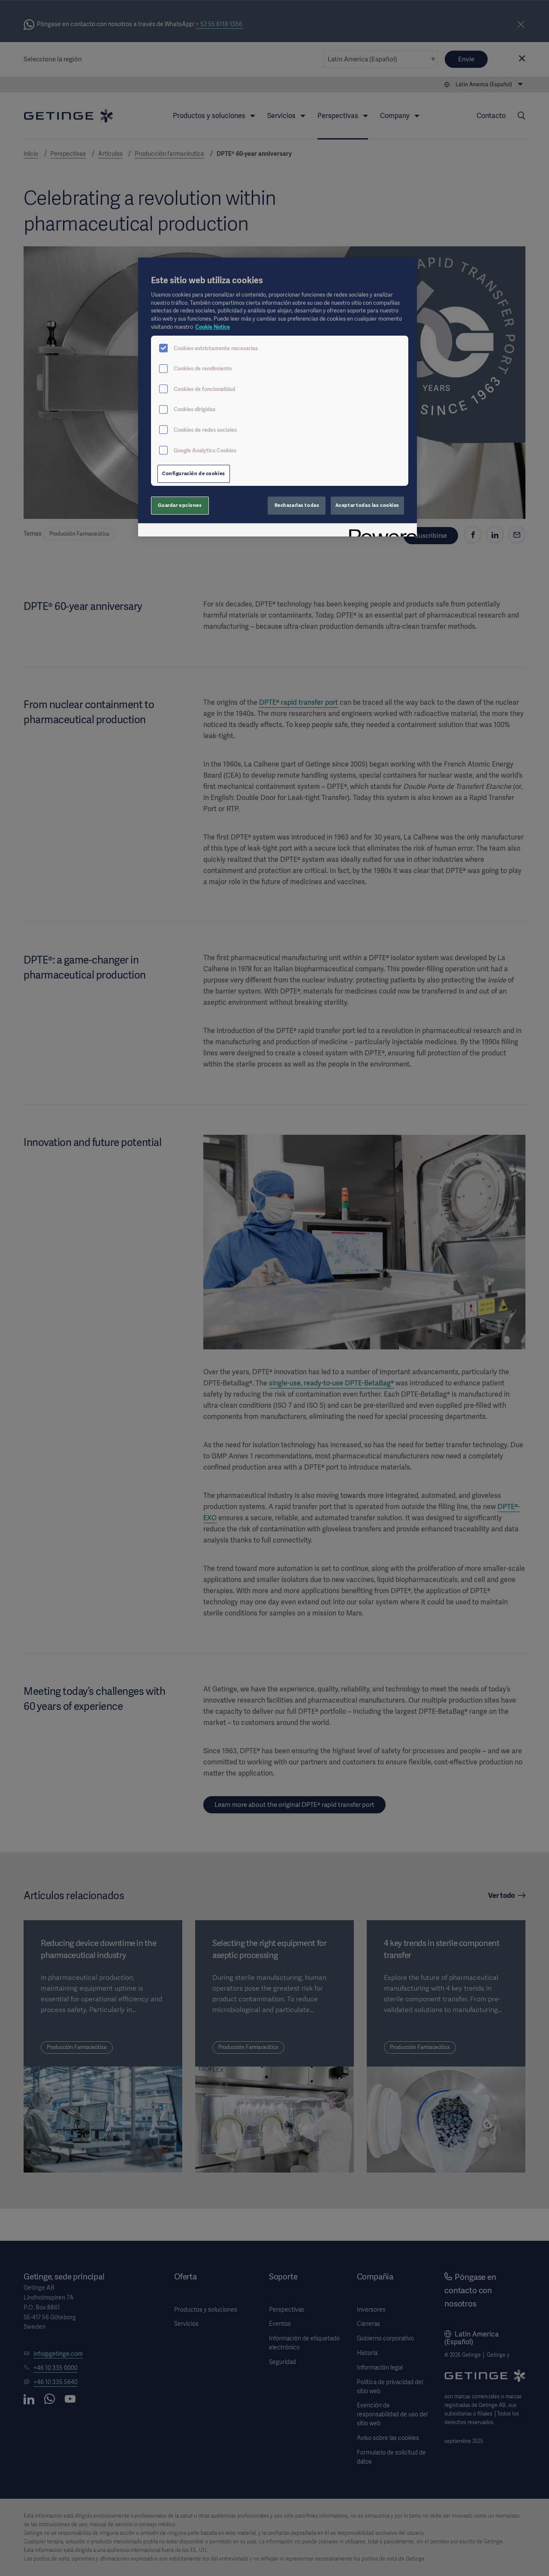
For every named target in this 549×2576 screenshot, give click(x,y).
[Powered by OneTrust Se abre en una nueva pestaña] (380, 531)
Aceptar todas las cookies (367, 505)
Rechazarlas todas (297, 505)
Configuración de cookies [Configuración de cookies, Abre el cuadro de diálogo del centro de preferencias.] (193, 473)
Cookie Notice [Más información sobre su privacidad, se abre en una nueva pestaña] (212, 326)
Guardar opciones (180, 505)
